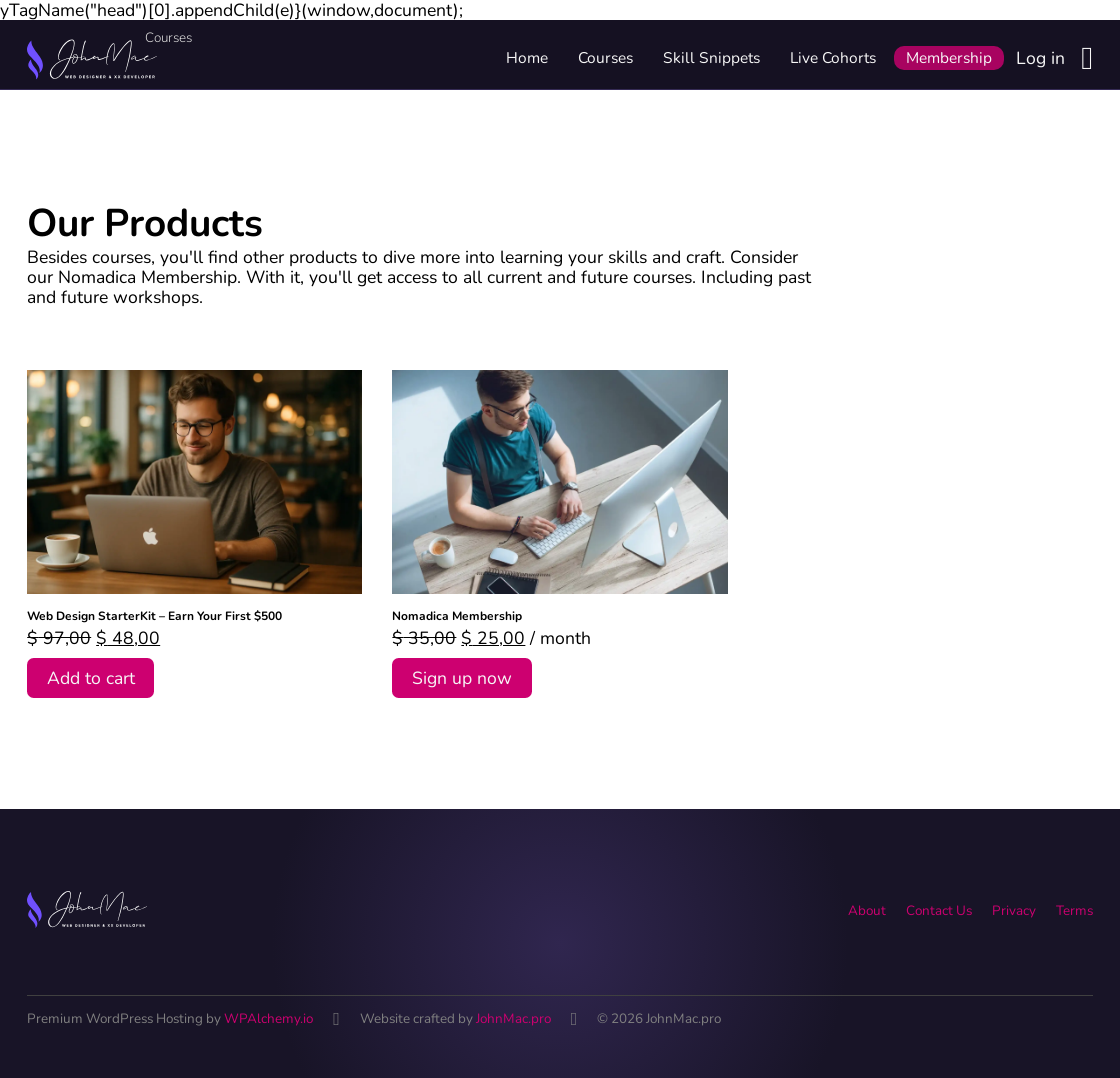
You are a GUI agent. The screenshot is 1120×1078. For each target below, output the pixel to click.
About (867, 910)
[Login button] (1087, 58)
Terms (1074, 910)
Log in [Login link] (1040, 58)
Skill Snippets (711, 57)
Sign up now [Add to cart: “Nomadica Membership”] (462, 678)
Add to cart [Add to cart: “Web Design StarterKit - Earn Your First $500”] (91, 678)
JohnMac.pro (513, 1018)
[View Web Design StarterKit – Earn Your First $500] (194, 480)
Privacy (1014, 910)
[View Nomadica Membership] (559, 480)
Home (527, 57)
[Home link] (92, 58)
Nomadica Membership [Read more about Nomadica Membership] (457, 616)
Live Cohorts (833, 57)
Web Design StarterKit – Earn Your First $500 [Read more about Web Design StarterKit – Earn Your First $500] (154, 616)
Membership (949, 57)
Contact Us (939, 910)
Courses (605, 57)
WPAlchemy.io (268, 1018)
